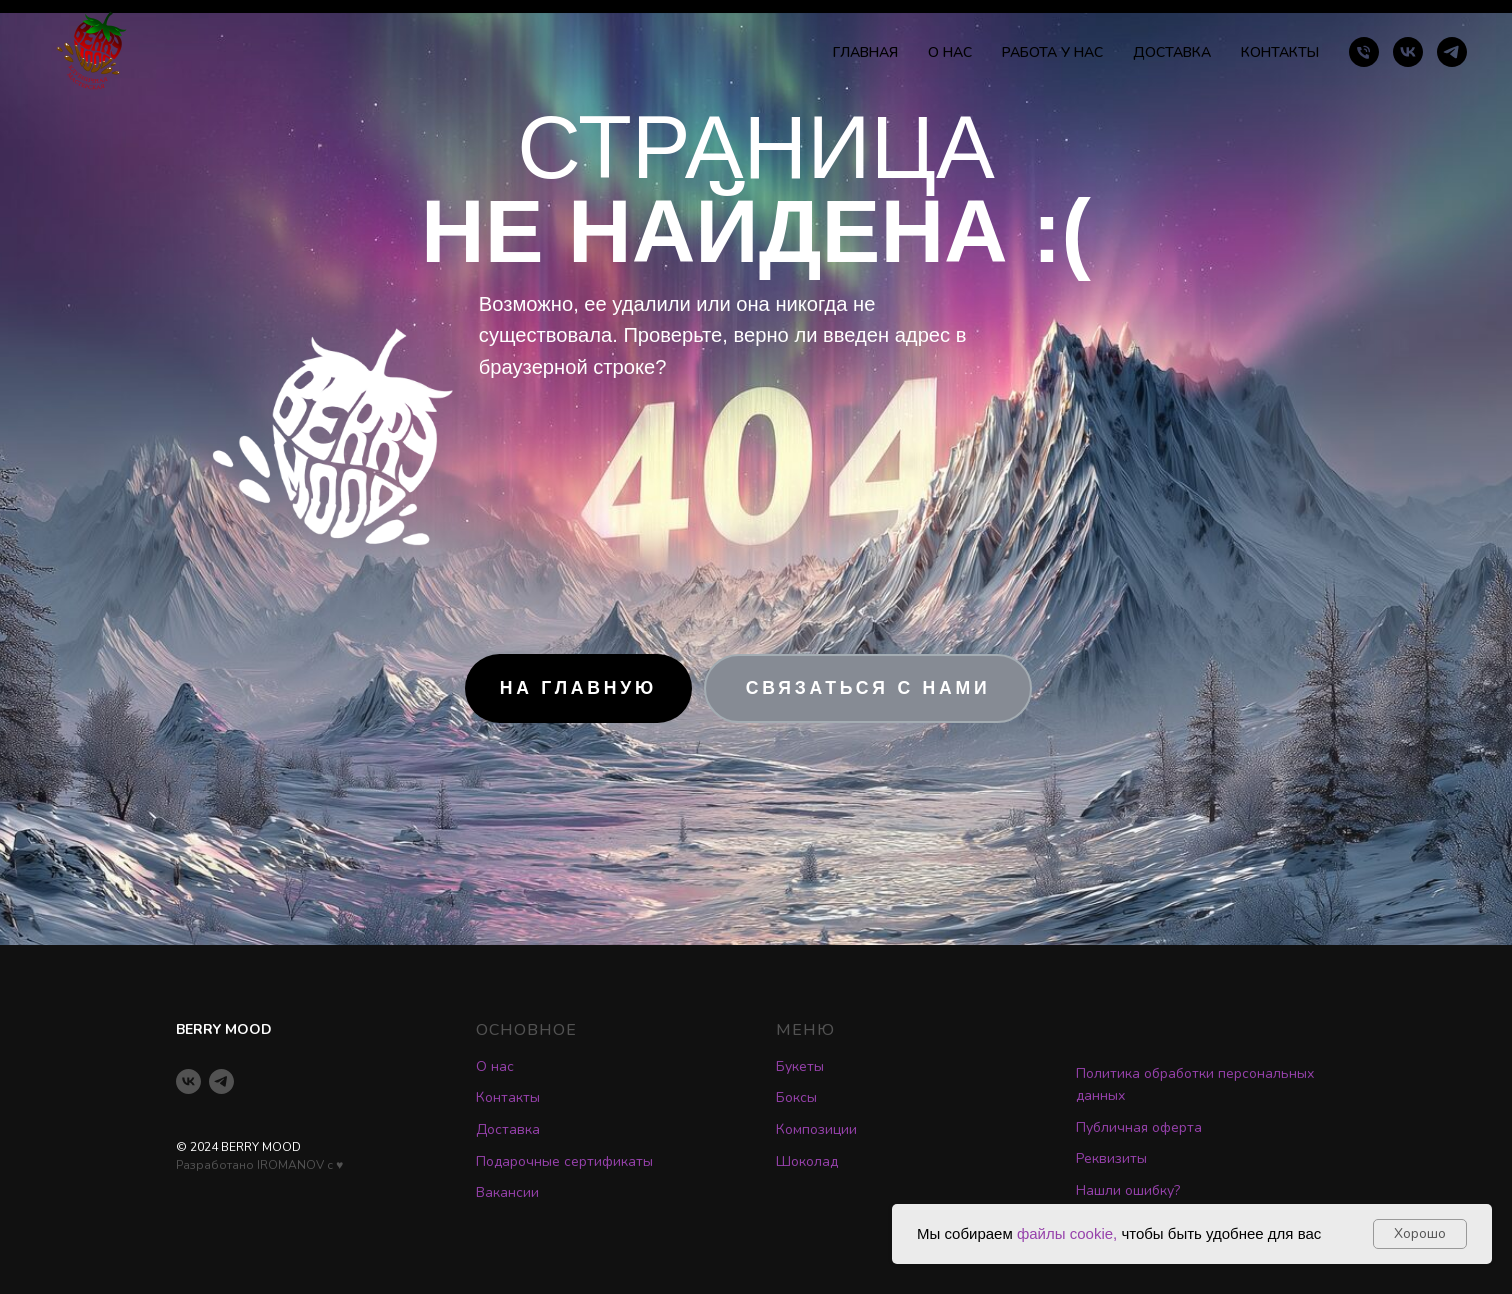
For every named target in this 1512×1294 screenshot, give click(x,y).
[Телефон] (1364, 52)
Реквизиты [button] (1111, 1158)
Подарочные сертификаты (564, 1161)
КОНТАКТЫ (1280, 52)
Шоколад (807, 1161)
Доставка (508, 1129)
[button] (868, 688)
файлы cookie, (1067, 1233)
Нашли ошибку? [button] (1128, 1190)
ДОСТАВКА (1172, 52)
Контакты (508, 1097)
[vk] (1408, 52)
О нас (495, 1066)
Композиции (816, 1129)
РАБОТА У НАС (1052, 52)
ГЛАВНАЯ (865, 52)
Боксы (796, 1097)
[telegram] (1452, 52)
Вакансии (507, 1192)
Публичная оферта (1139, 1127)
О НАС (950, 52)
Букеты (800, 1066)
